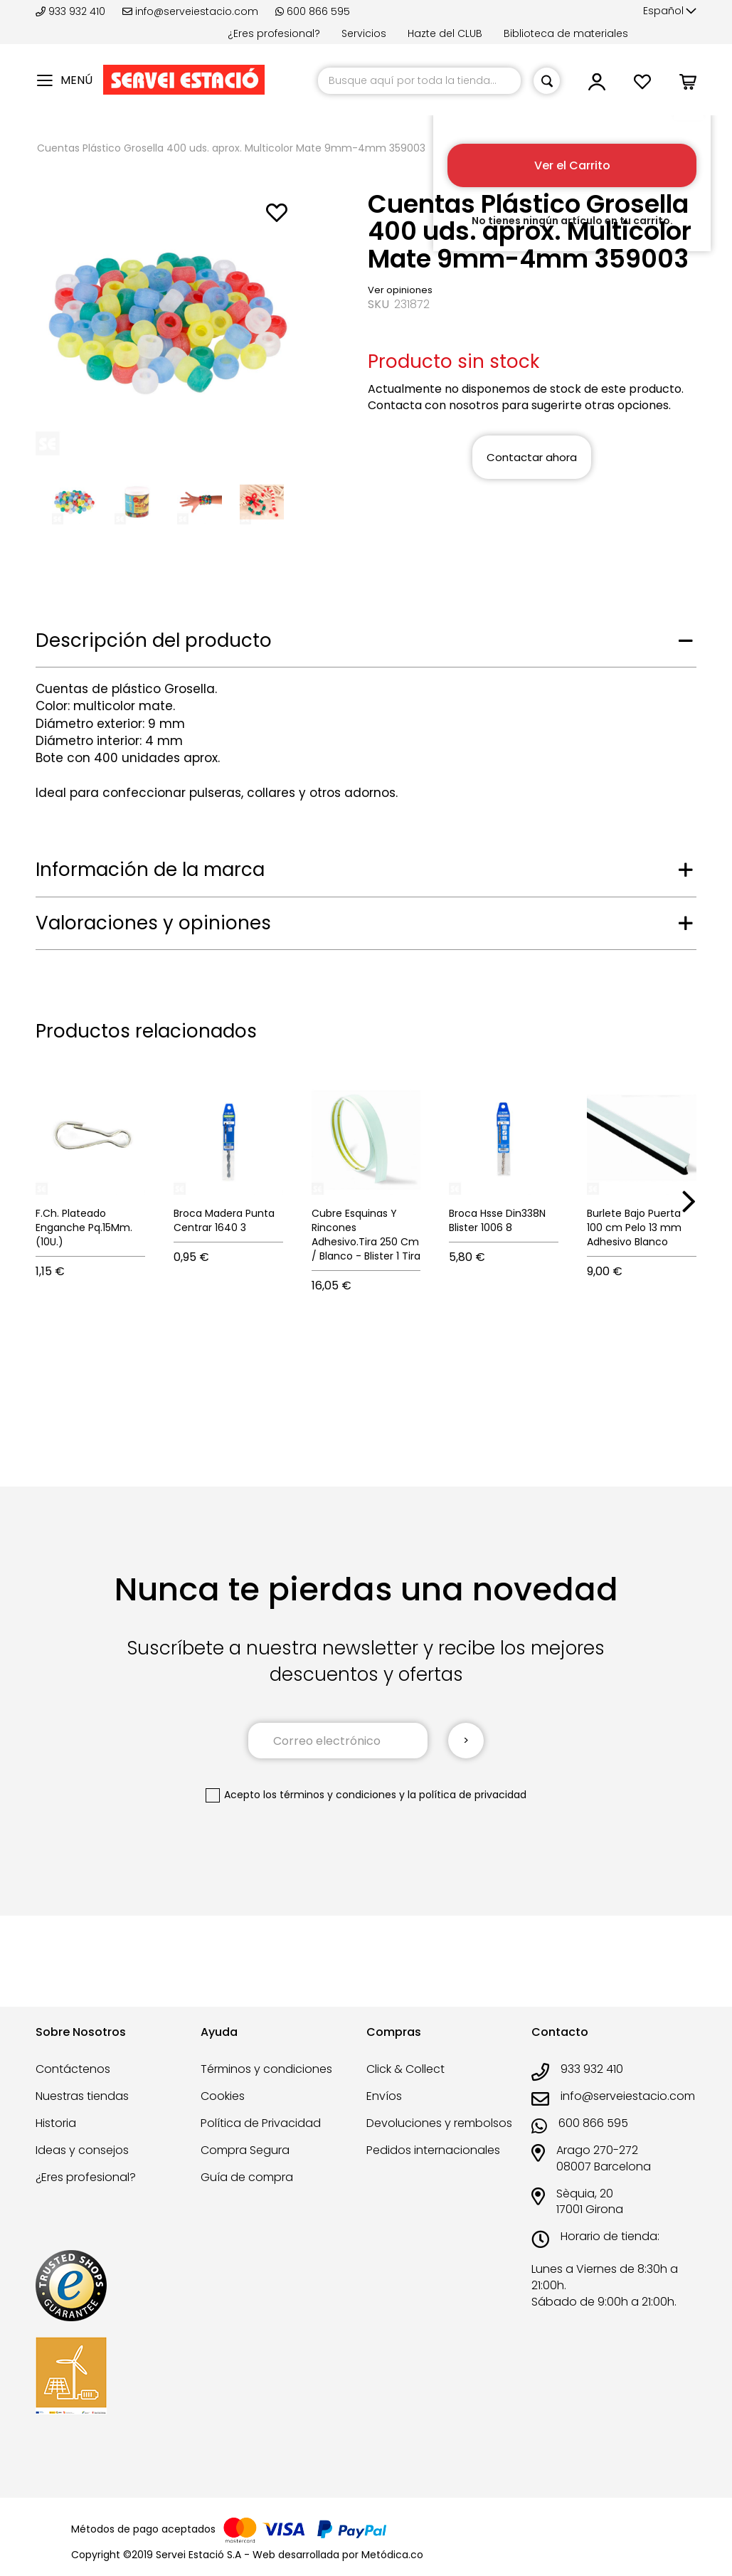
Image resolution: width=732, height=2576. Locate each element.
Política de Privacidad (261, 2123)
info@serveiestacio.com (190, 11)
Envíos (384, 2096)
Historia (56, 2123)
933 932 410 (72, 11)
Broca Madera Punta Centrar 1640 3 (224, 1220)
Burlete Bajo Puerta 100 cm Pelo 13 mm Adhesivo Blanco (634, 1227)
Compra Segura (245, 2150)
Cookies (223, 2096)
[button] (669, 11)
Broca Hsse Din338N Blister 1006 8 (497, 1220)
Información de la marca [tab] (150, 869)
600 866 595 (312, 11)
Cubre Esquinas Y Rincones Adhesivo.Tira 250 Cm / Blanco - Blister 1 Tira (366, 1234)
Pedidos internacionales (433, 2150)
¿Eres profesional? (274, 33)
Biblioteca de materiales (566, 33)
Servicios (363, 33)
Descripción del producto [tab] (154, 640)
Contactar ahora (532, 457)
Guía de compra (247, 2177)
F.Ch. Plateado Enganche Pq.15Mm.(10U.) (84, 1227)
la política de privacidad (467, 1795)
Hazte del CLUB (445, 33)
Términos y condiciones (266, 2069)
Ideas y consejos (82, 2150)
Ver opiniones (400, 290)
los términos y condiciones (329, 1795)
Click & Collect (405, 2069)
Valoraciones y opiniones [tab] (153, 923)
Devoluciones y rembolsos (439, 2123)
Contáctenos (73, 2069)
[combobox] (419, 81)
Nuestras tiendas (82, 2096)
